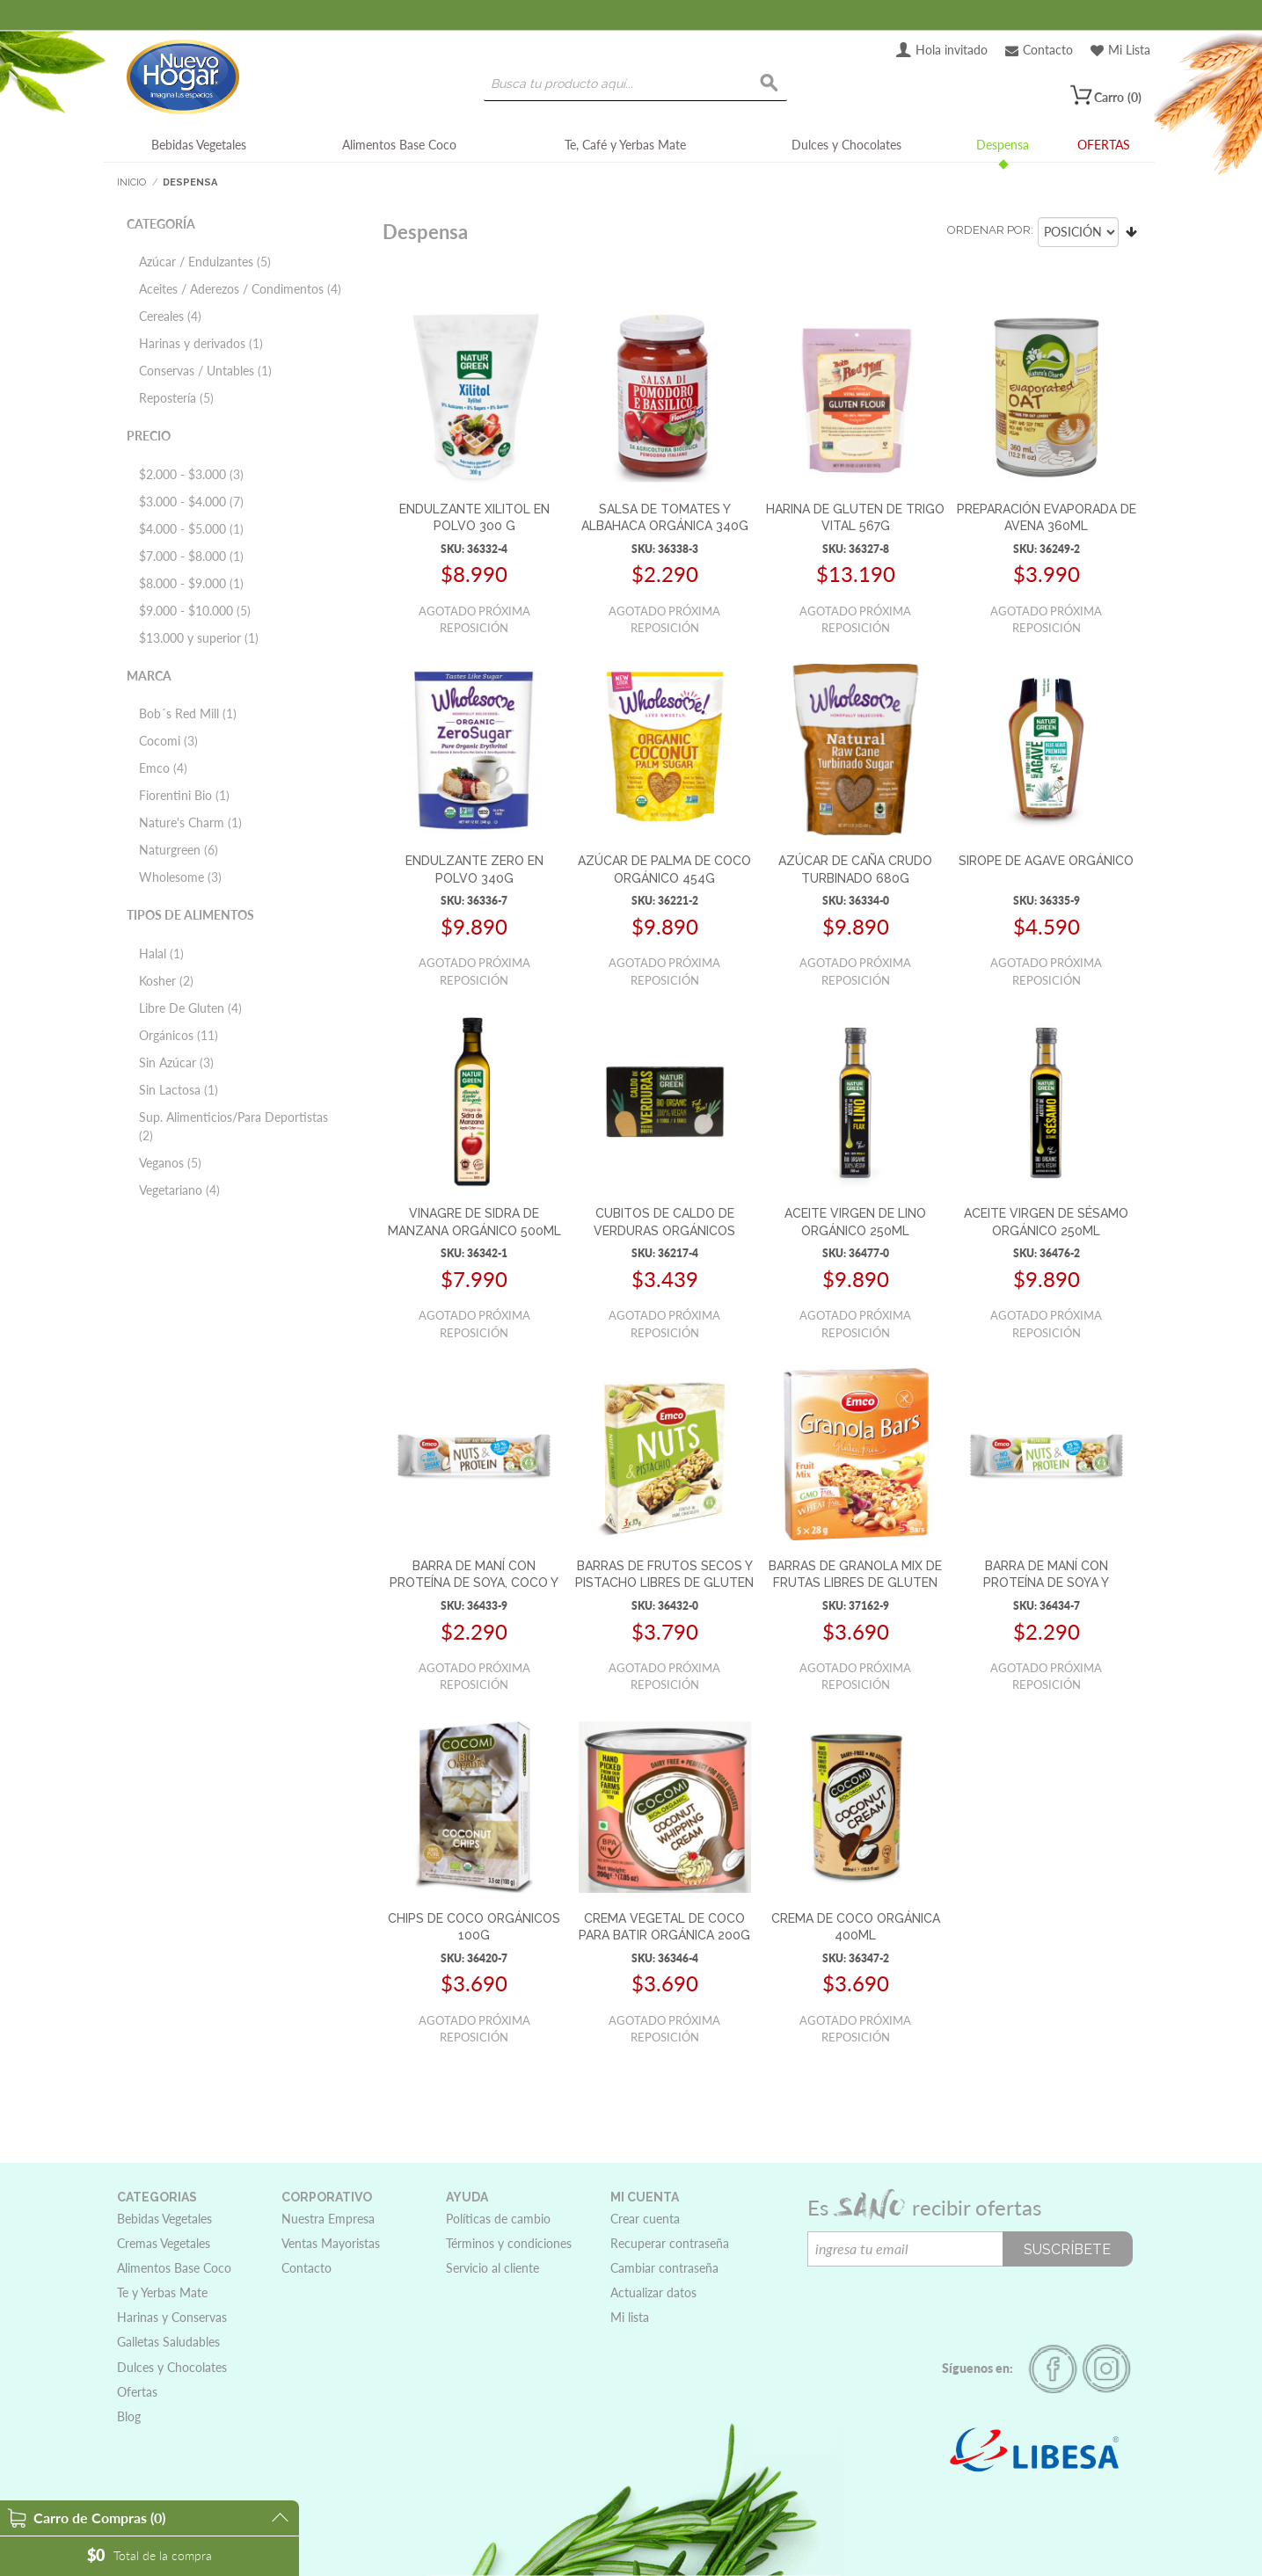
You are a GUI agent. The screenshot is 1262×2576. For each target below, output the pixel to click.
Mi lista (629, 2317)
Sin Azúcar (176, 1062)
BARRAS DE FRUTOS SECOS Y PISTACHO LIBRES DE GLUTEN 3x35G (664, 1583)
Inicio (131, 182)
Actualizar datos (653, 2292)
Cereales (170, 316)
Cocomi (168, 740)
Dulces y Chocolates (846, 144)
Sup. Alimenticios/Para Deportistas (233, 1126)
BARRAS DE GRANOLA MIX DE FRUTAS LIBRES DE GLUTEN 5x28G (855, 1583)
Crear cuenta (645, 2218)
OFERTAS (1103, 144)
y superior (199, 637)
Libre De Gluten (190, 1008)
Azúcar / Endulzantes (205, 261)
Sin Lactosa (178, 1089)
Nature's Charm (190, 822)
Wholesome (180, 877)
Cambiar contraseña (664, 2267)
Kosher (166, 980)
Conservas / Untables (205, 370)
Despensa (1002, 144)
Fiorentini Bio (184, 795)
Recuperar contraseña (669, 2243)
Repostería (176, 397)
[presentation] (941, 2301)
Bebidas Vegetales (198, 144)
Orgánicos (178, 1035)
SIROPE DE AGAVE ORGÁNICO (1046, 861)
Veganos (170, 1162)
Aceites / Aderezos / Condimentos (240, 288)
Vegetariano (179, 1189)
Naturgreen (178, 849)
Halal (161, 953)
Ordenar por (989, 229)
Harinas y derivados (201, 343)
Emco (163, 767)
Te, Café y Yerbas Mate (625, 144)
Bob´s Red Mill (188, 713)
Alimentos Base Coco (399, 144)
